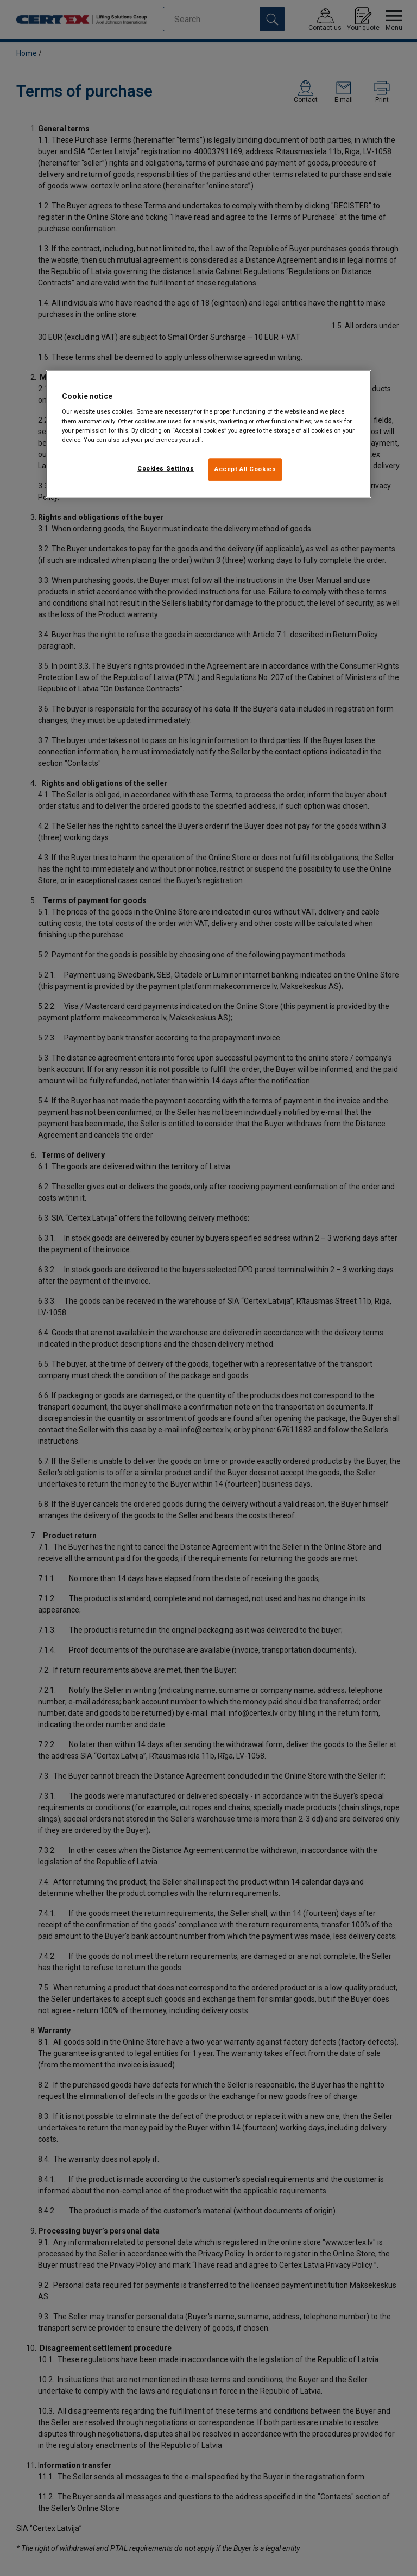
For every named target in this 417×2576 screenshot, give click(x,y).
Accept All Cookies (245, 469)
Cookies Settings (165, 468)
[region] (208, 434)
